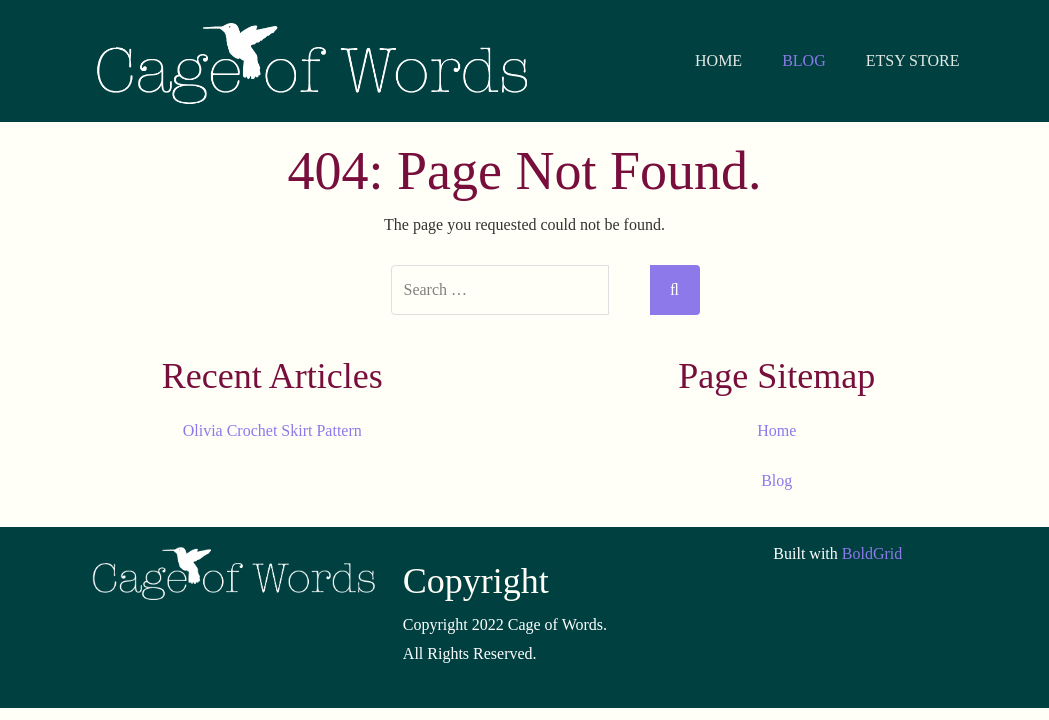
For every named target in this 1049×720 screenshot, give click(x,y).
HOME (718, 60)
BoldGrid (872, 553)
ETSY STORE (913, 60)
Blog (776, 480)
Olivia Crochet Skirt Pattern (272, 430)
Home (776, 430)
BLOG (804, 60)
